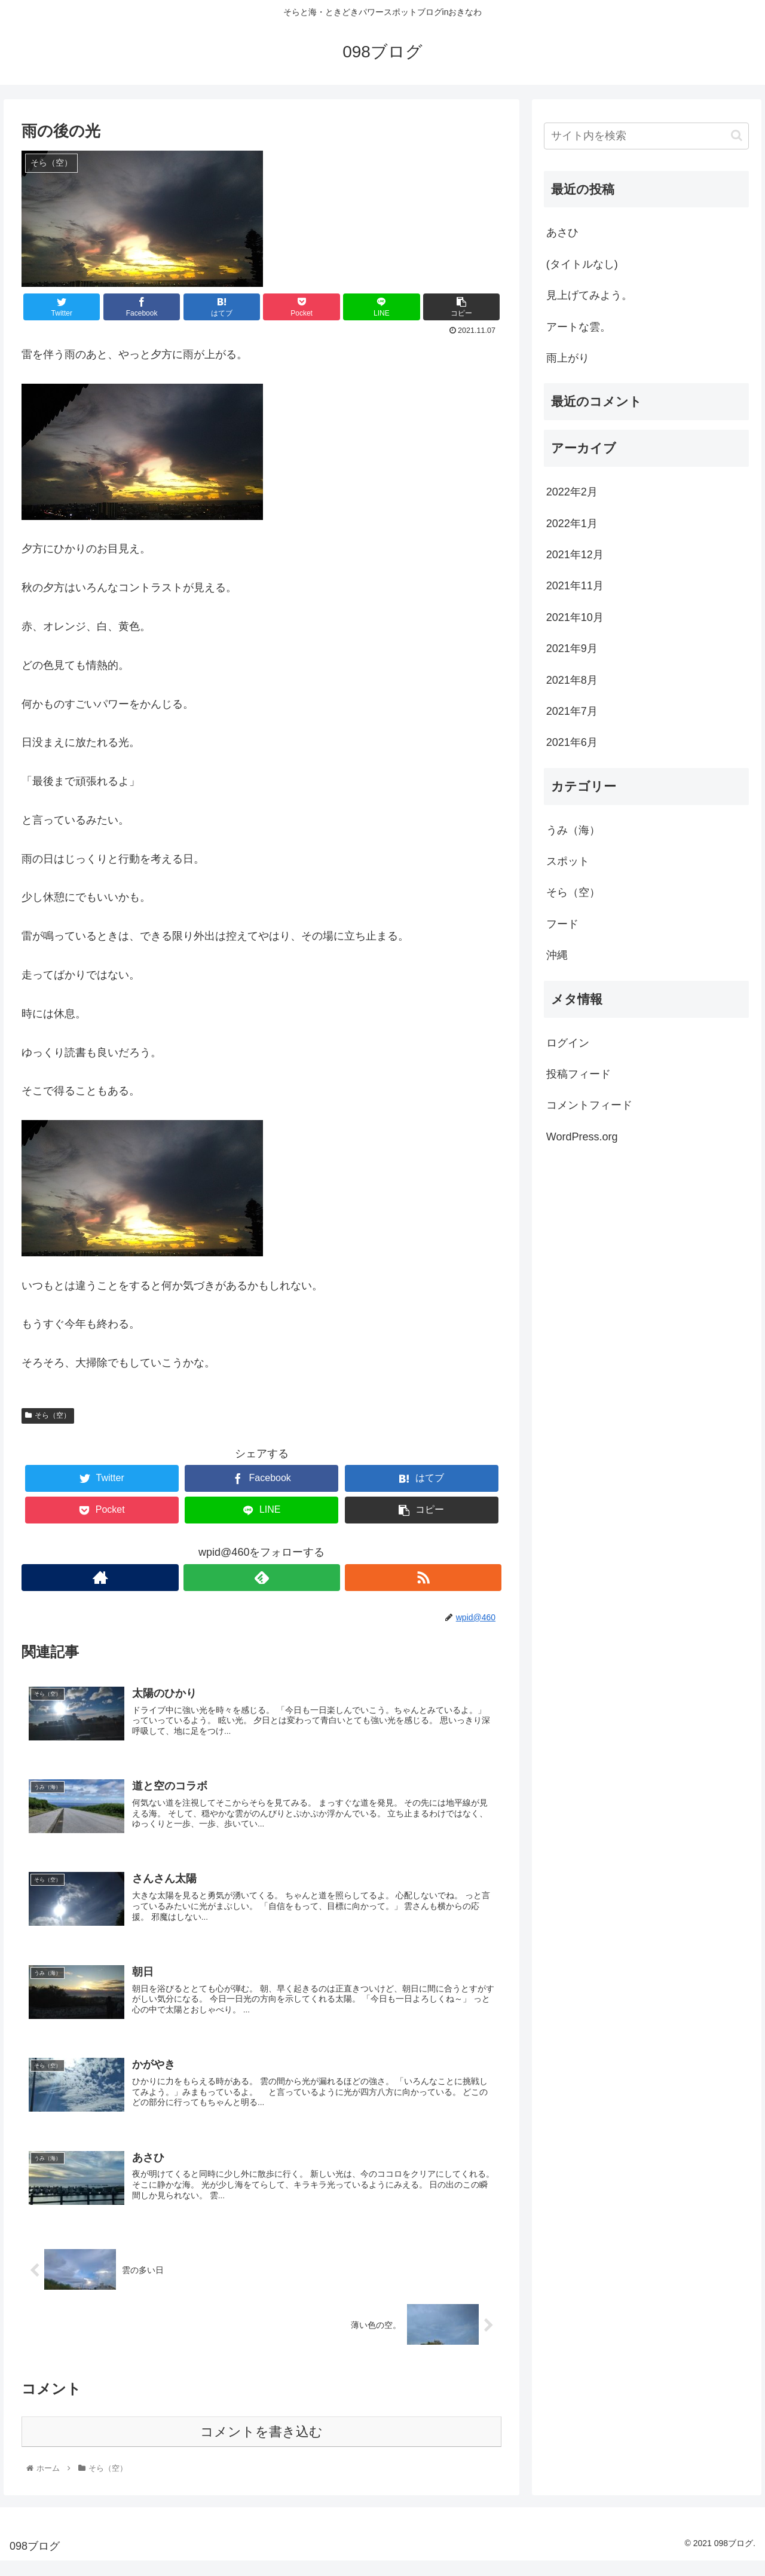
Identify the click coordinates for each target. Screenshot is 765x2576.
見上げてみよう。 (589, 295)
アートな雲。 (578, 327)
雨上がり (567, 358)
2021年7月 (572, 711)
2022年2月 (572, 492)
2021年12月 (575, 555)
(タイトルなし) (582, 264)
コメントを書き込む (261, 2447)
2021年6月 (572, 742)
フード (562, 924)
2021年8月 (572, 680)
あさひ (562, 232)
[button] (736, 135)
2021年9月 (572, 648)
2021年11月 (575, 586)
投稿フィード (578, 1074)
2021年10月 (575, 617)
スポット (567, 861)
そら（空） (48, 1415)
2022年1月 (572, 524)
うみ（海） (573, 830)
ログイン (567, 1043)
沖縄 (557, 955)
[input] (646, 136)
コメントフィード (589, 1105)
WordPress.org (582, 1137)
